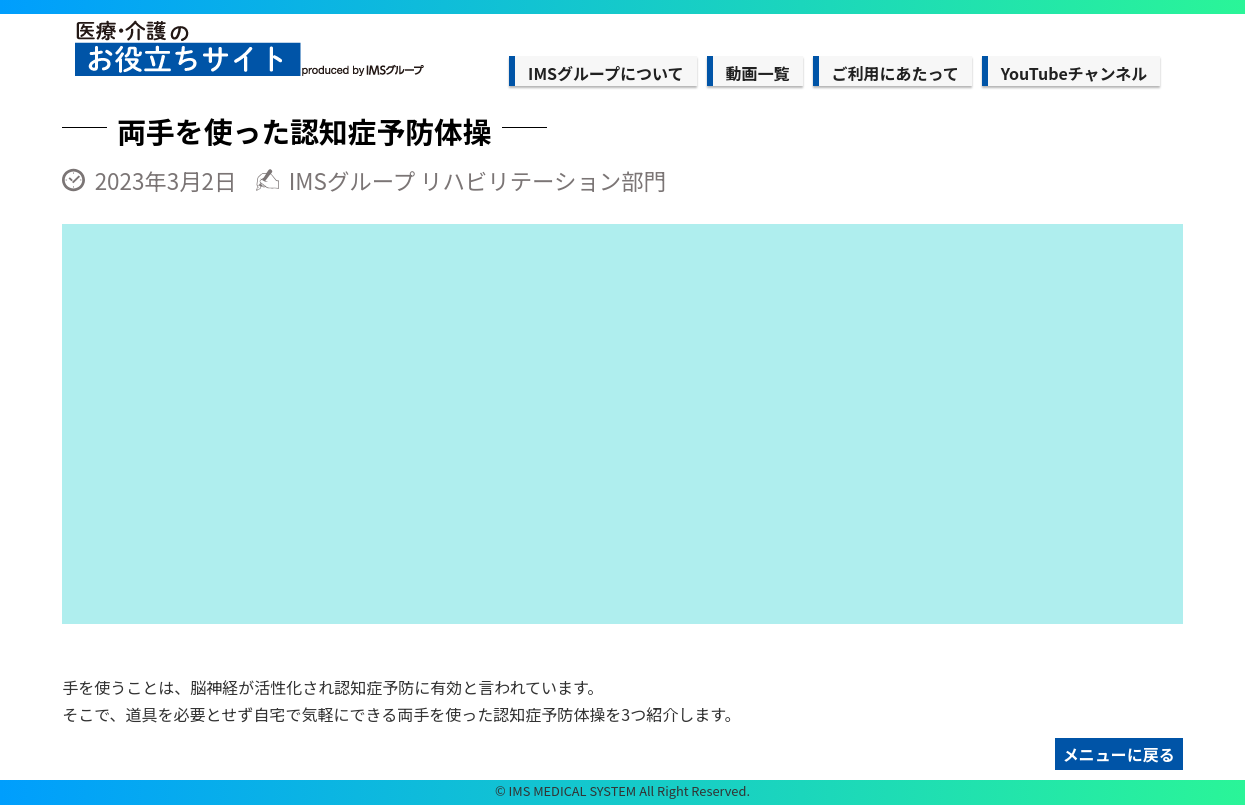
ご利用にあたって (895, 73)
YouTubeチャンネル (1074, 73)
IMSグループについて (605, 73)
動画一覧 (758, 73)
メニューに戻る (1119, 754)
